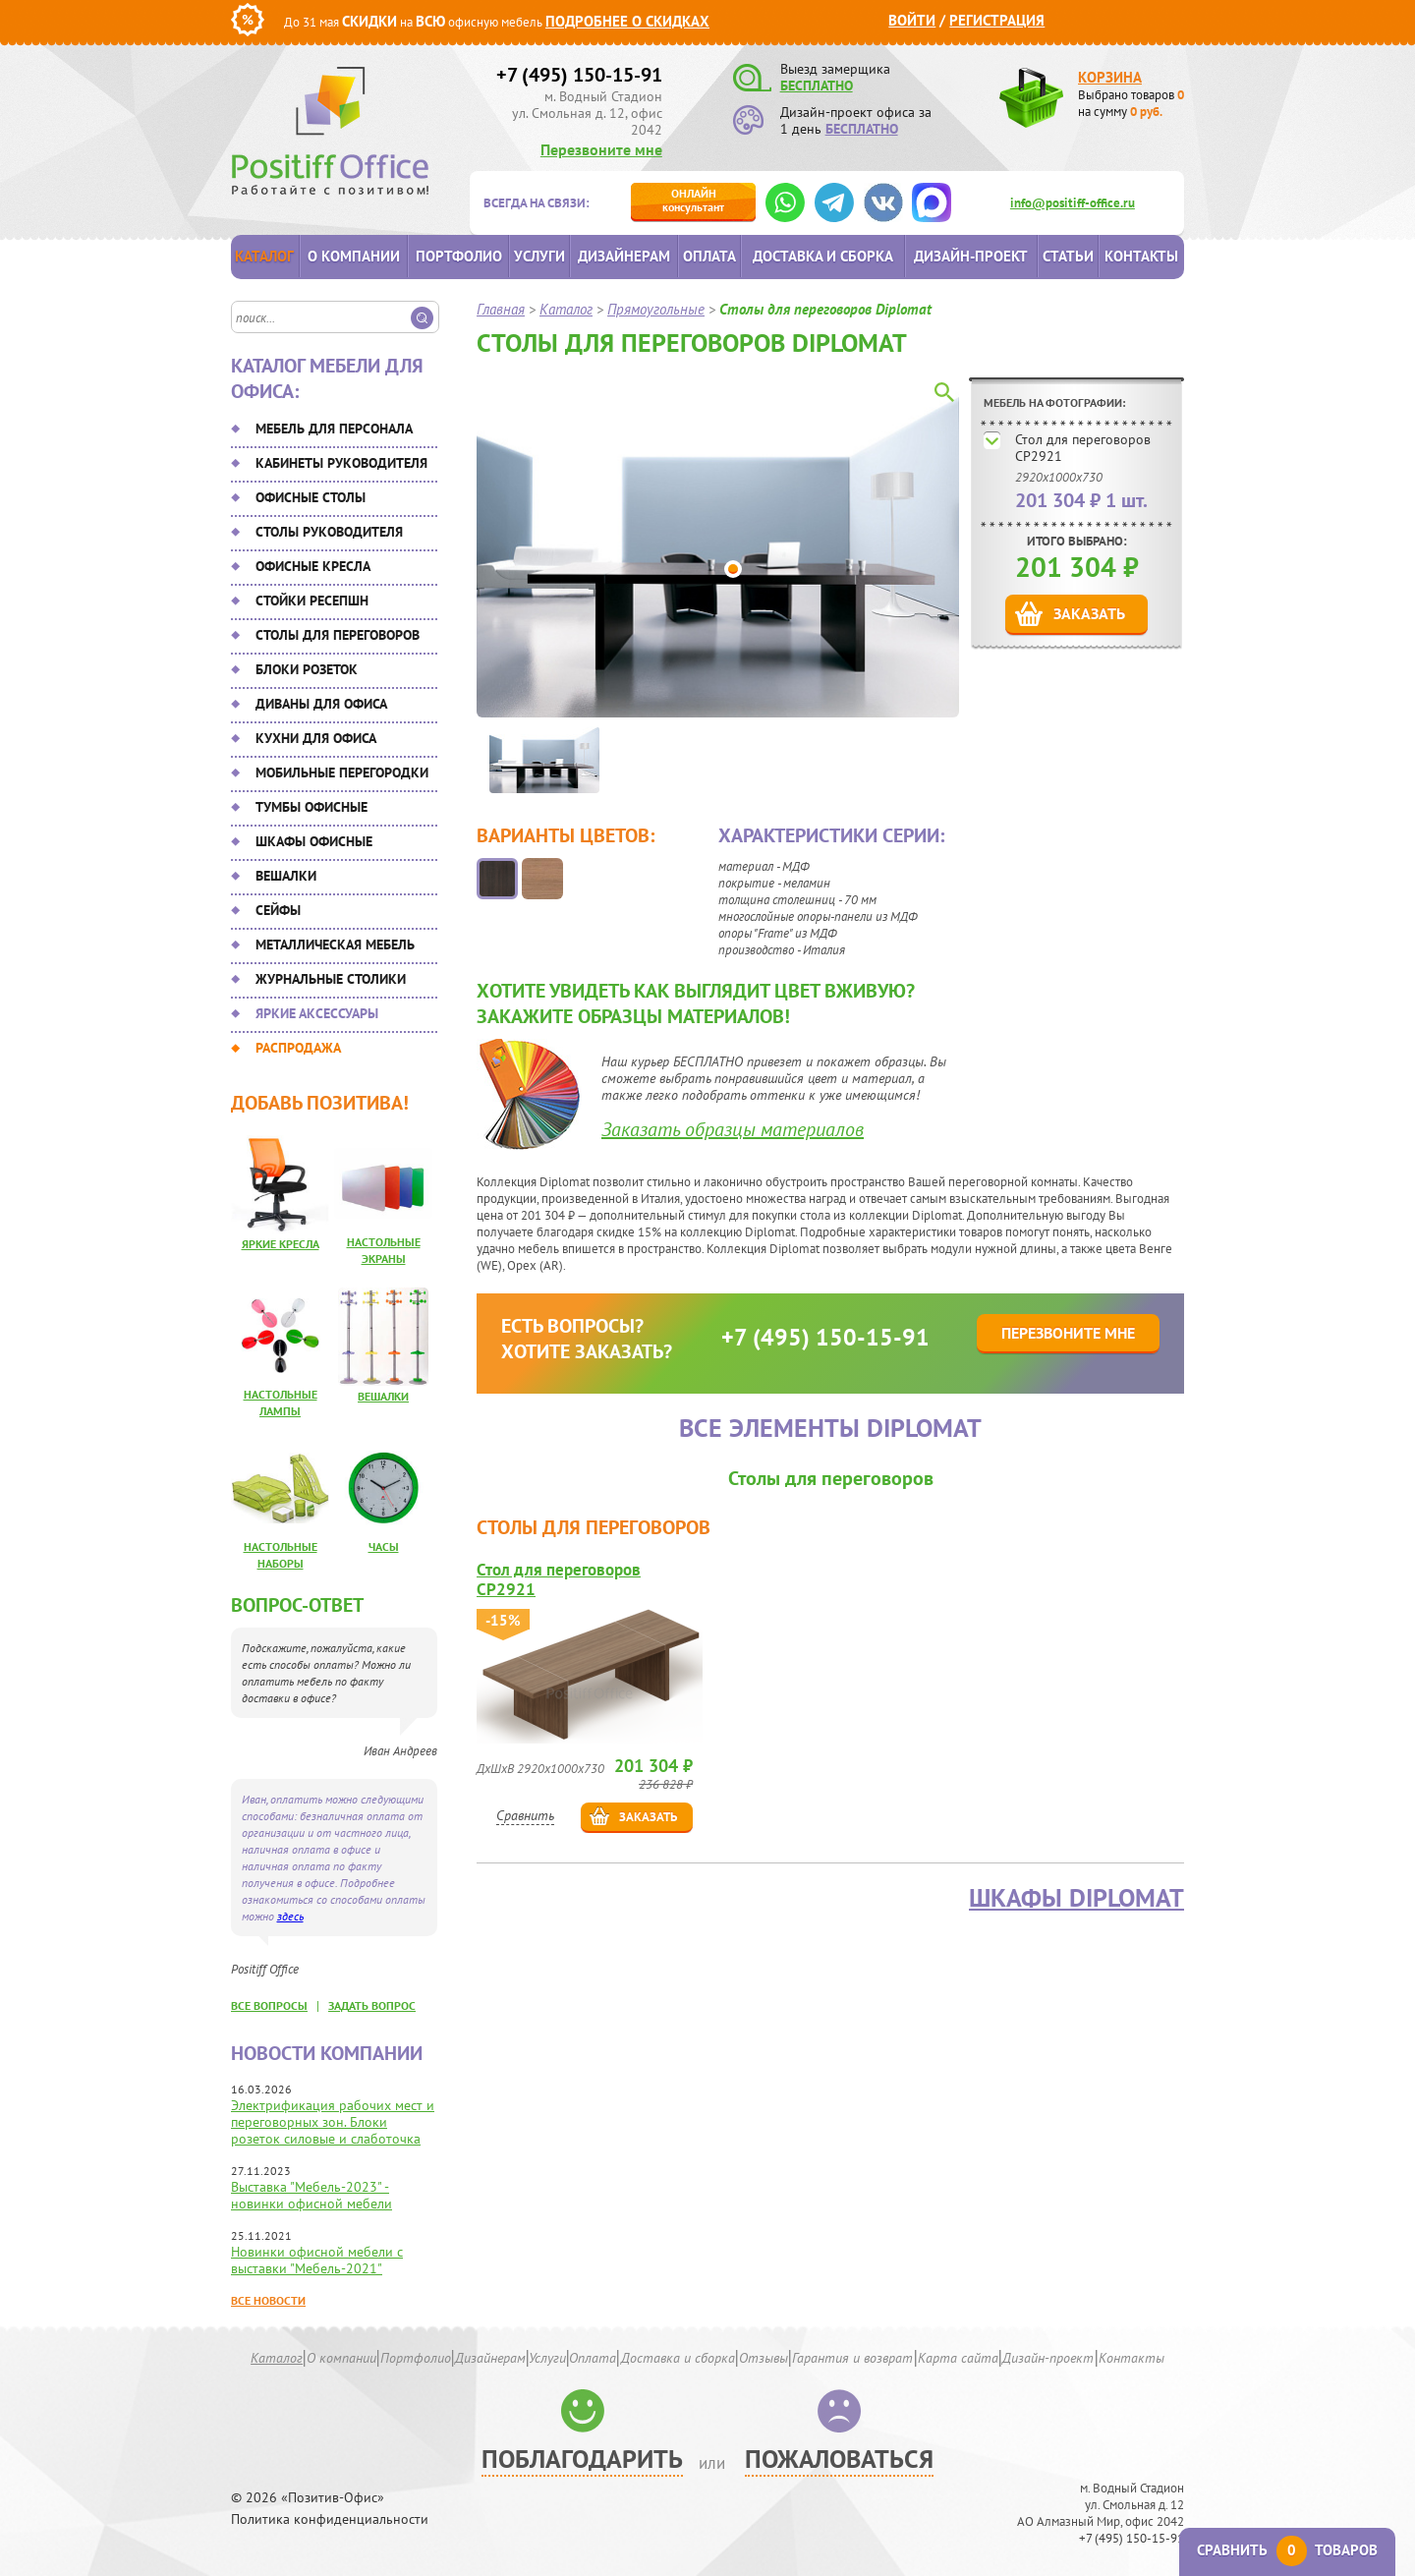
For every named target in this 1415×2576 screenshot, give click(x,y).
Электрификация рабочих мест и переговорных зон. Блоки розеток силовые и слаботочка (332, 2121)
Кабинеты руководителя (341, 463)
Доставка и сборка (823, 256)
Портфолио (459, 256)
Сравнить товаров (1287, 2550)
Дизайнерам (624, 256)
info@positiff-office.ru (1072, 203)
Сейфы (278, 910)
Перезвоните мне (601, 149)
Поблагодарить (582, 2458)
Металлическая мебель (335, 944)
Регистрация (997, 20)
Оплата (709, 256)
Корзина (1110, 77)
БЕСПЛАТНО (816, 85)
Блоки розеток (306, 669)
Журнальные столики (330, 979)
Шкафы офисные (313, 841)
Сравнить (525, 1815)
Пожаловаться (839, 2458)
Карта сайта (958, 2358)
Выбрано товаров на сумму (1131, 103)
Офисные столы (310, 497)
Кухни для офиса (315, 738)
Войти (911, 20)
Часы (383, 1546)
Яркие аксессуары (316, 1013)
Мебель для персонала (334, 428)
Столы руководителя (329, 532)
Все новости (268, 2300)
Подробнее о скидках (627, 21)
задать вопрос (372, 2005)
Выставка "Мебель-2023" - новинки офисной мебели (311, 2195)
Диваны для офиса (321, 704)
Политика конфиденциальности (329, 2519)
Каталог (264, 256)
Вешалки (285, 876)
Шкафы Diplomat (1076, 1898)
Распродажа (298, 1048)
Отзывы (763, 2358)
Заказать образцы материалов (732, 1129)
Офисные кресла (312, 566)
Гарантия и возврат (852, 2358)
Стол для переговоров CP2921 (1083, 447)
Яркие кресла (280, 1243)
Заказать (1089, 613)
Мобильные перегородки (341, 772)
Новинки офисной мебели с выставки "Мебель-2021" (317, 2260)
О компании (354, 256)
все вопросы (269, 2005)
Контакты (1141, 256)
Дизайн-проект (971, 256)
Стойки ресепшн (311, 600)
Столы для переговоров (337, 635)
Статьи (1068, 256)
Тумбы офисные (311, 807)
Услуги (539, 256)
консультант (693, 200)
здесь (290, 1916)
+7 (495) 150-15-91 (579, 74)
